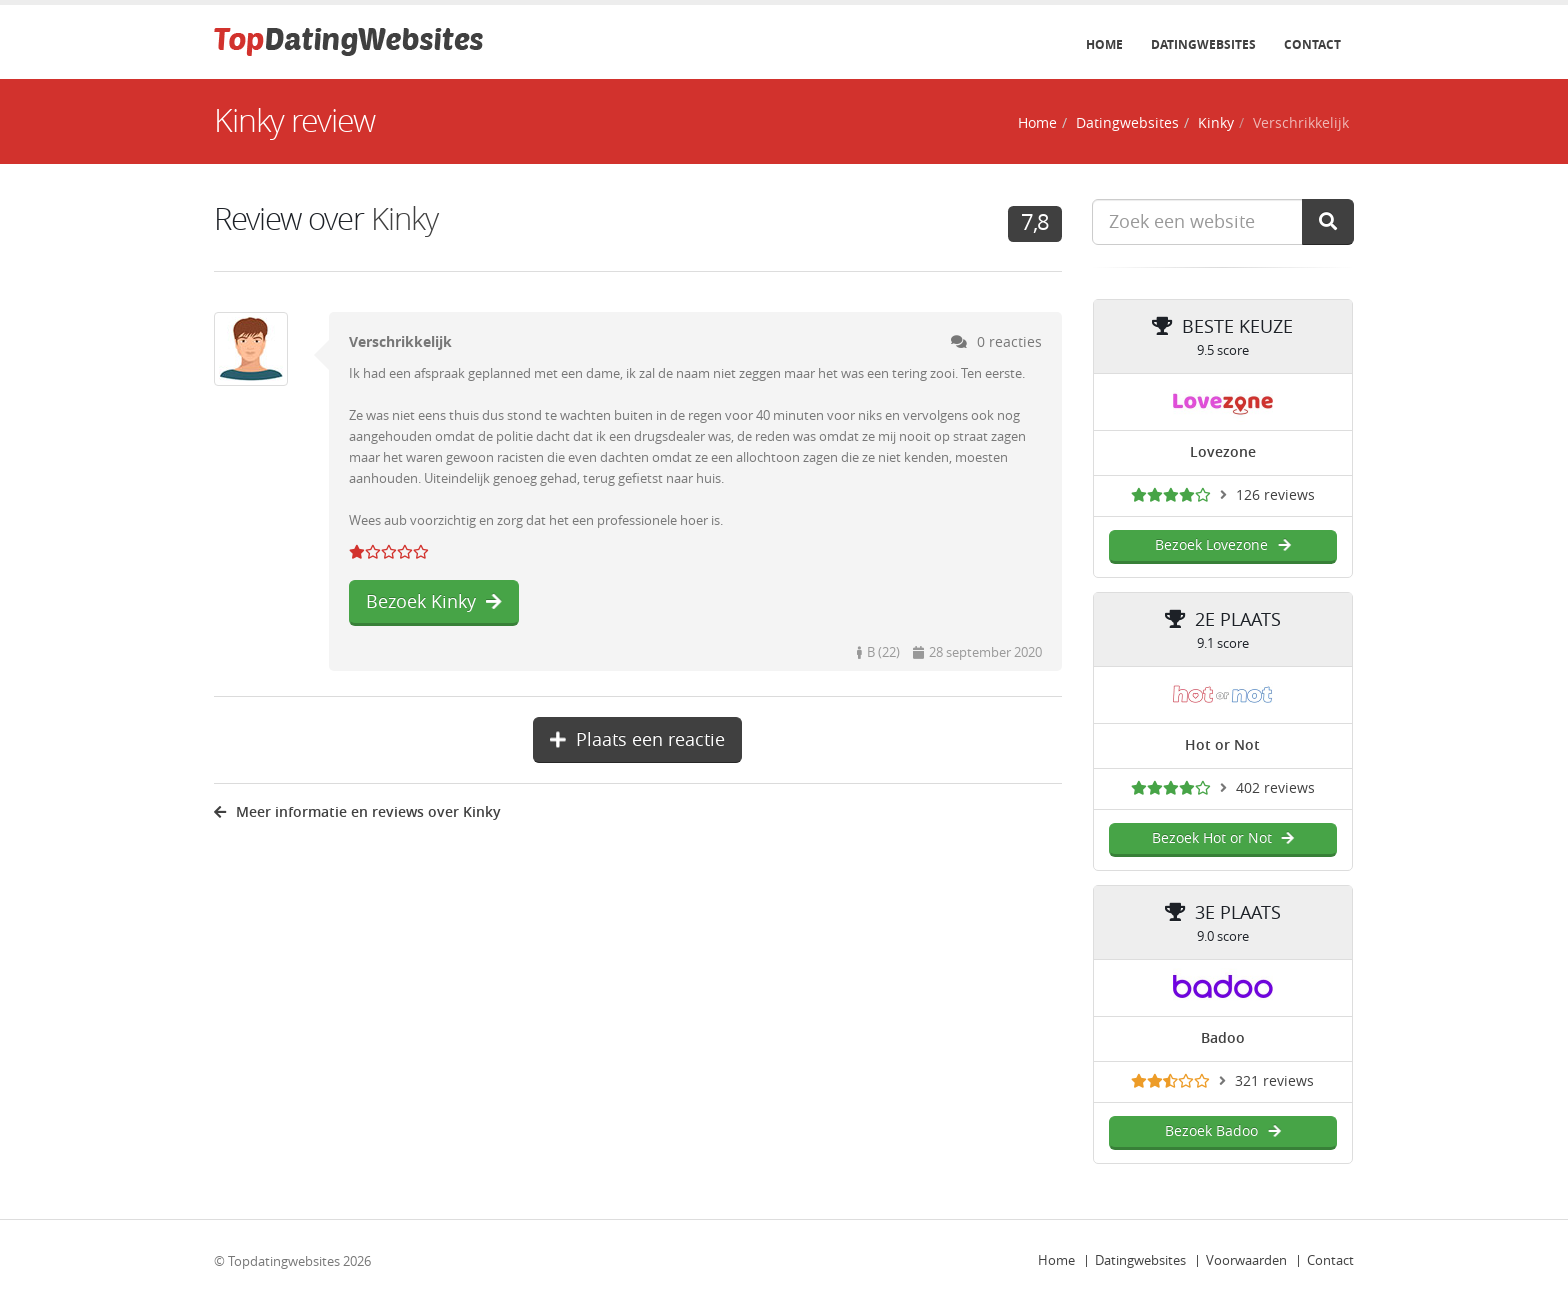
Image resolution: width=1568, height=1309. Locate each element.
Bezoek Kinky (434, 602)
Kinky (1216, 123)
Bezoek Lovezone (1222, 545)
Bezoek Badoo (1222, 1131)
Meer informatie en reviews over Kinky (357, 812)
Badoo (1223, 1038)
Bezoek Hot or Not (1223, 838)
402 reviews (1275, 788)
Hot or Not (1222, 745)
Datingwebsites (1203, 45)
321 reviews (1274, 1081)
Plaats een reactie (637, 740)
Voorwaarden (1246, 1260)
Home (1104, 45)
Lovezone (1223, 452)
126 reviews (1275, 495)
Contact (1312, 45)
